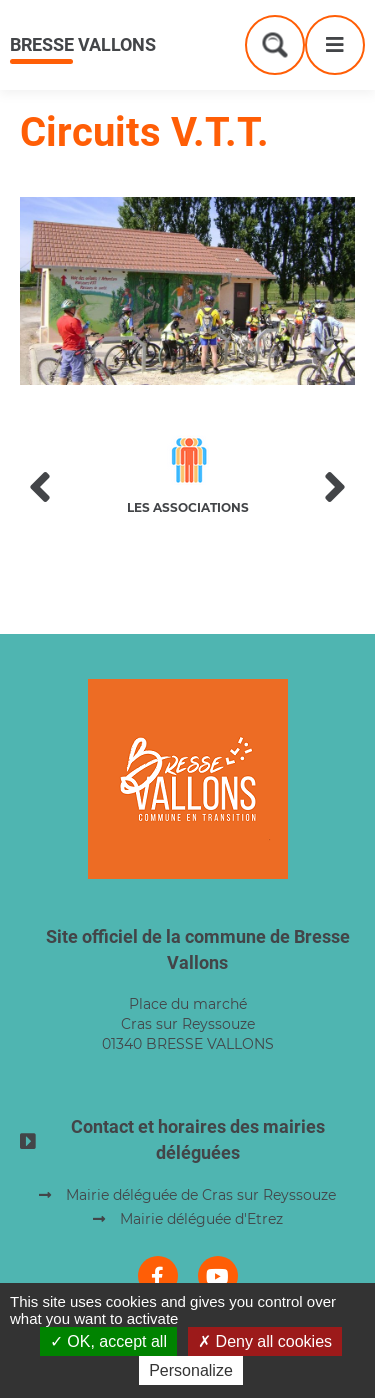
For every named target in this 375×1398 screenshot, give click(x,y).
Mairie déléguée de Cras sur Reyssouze (201, 1195)
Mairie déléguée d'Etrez (201, 1219)
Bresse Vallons (83, 44)
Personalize (191, 1370)
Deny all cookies (265, 1341)
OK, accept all (108, 1341)
